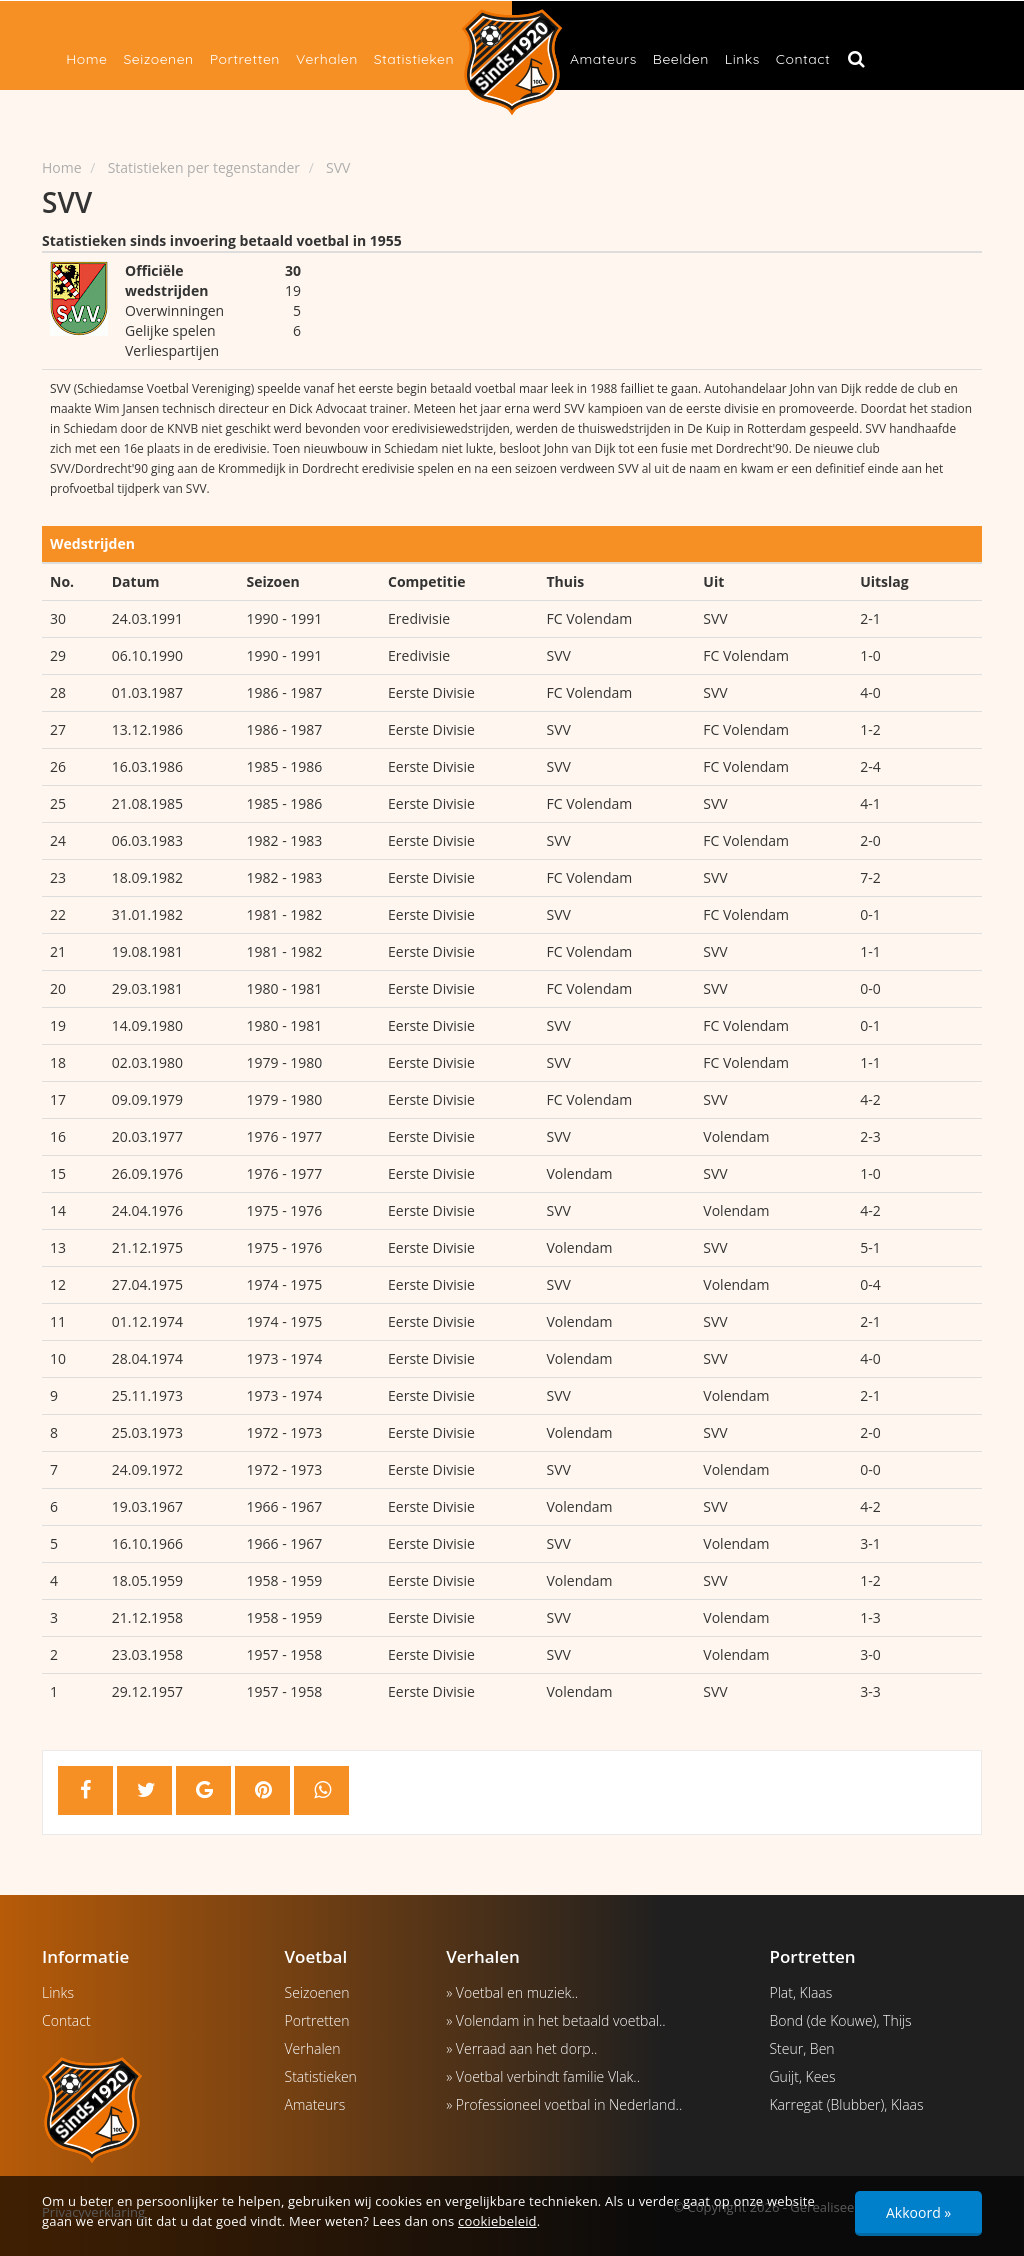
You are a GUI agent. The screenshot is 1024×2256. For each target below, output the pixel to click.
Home (86, 59)
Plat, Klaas (800, 1992)
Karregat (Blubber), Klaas (846, 2104)
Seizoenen (158, 59)
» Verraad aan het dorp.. (521, 2048)
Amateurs (603, 59)
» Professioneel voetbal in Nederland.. (564, 2104)
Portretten (245, 59)
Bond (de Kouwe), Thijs (840, 2020)
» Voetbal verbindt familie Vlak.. (543, 2076)
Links (742, 59)
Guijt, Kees (802, 2076)
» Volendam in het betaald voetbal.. (556, 2020)
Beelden (681, 59)
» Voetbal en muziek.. (512, 1992)
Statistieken (414, 59)
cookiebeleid (497, 2221)
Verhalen (327, 59)
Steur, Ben (801, 2048)
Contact (803, 59)
